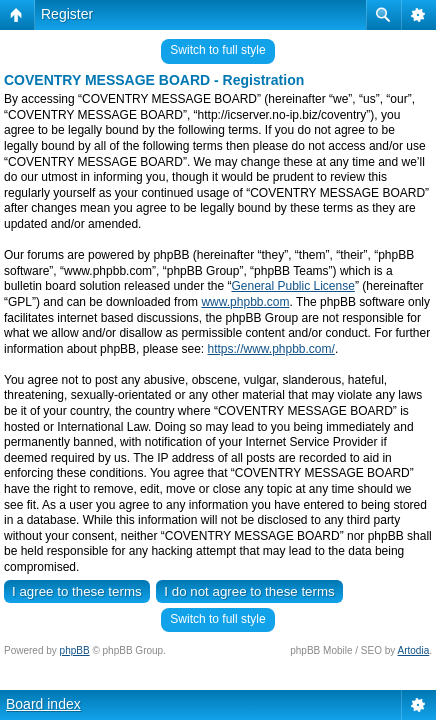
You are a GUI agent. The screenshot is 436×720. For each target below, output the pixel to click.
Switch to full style (217, 50)
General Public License (292, 286)
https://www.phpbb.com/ (270, 349)
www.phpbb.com (245, 302)
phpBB (75, 650)
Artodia (414, 650)
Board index (43, 704)
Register (67, 14)
